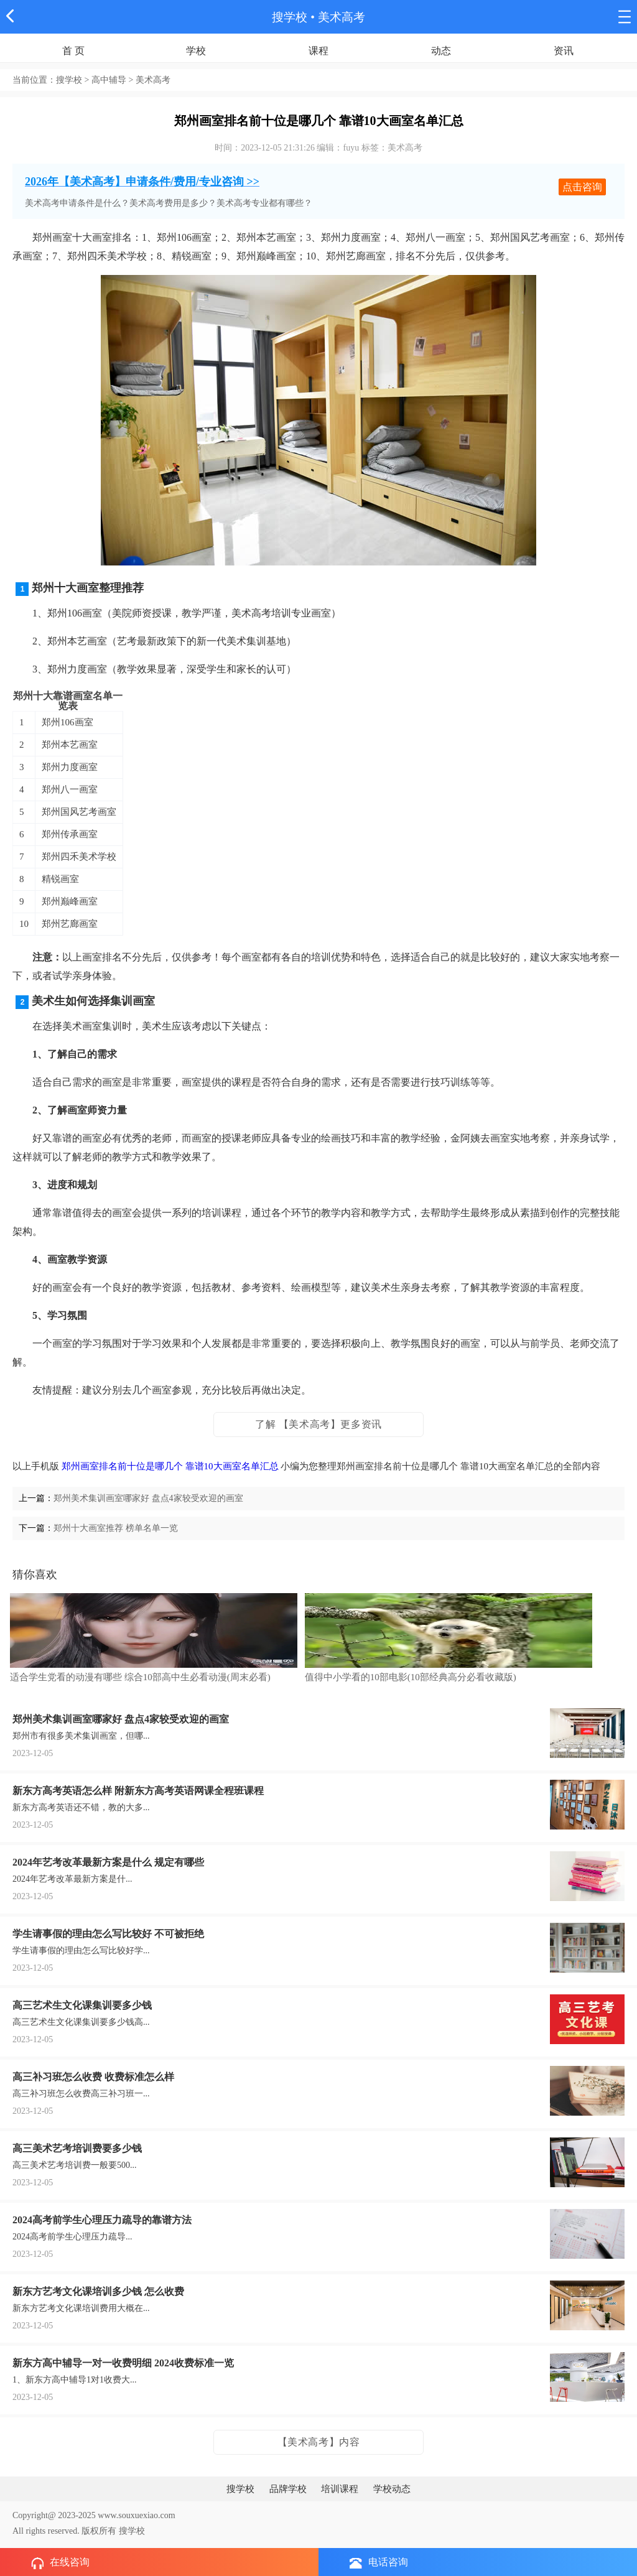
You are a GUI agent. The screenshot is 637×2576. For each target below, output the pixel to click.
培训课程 (339, 2489)
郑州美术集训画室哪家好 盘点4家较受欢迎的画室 (148, 1498)
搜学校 (289, 17)
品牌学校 (288, 2489)
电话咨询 (379, 2563)
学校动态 (392, 2489)
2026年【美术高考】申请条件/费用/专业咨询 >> (142, 181)
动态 (441, 50)
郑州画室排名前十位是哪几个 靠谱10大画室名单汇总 (170, 1466)
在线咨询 (60, 2563)
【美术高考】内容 (318, 2442)
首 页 (73, 50)
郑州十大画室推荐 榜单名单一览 (115, 1528)
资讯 (564, 50)
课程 (318, 50)
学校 (196, 50)
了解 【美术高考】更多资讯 (318, 1424)
